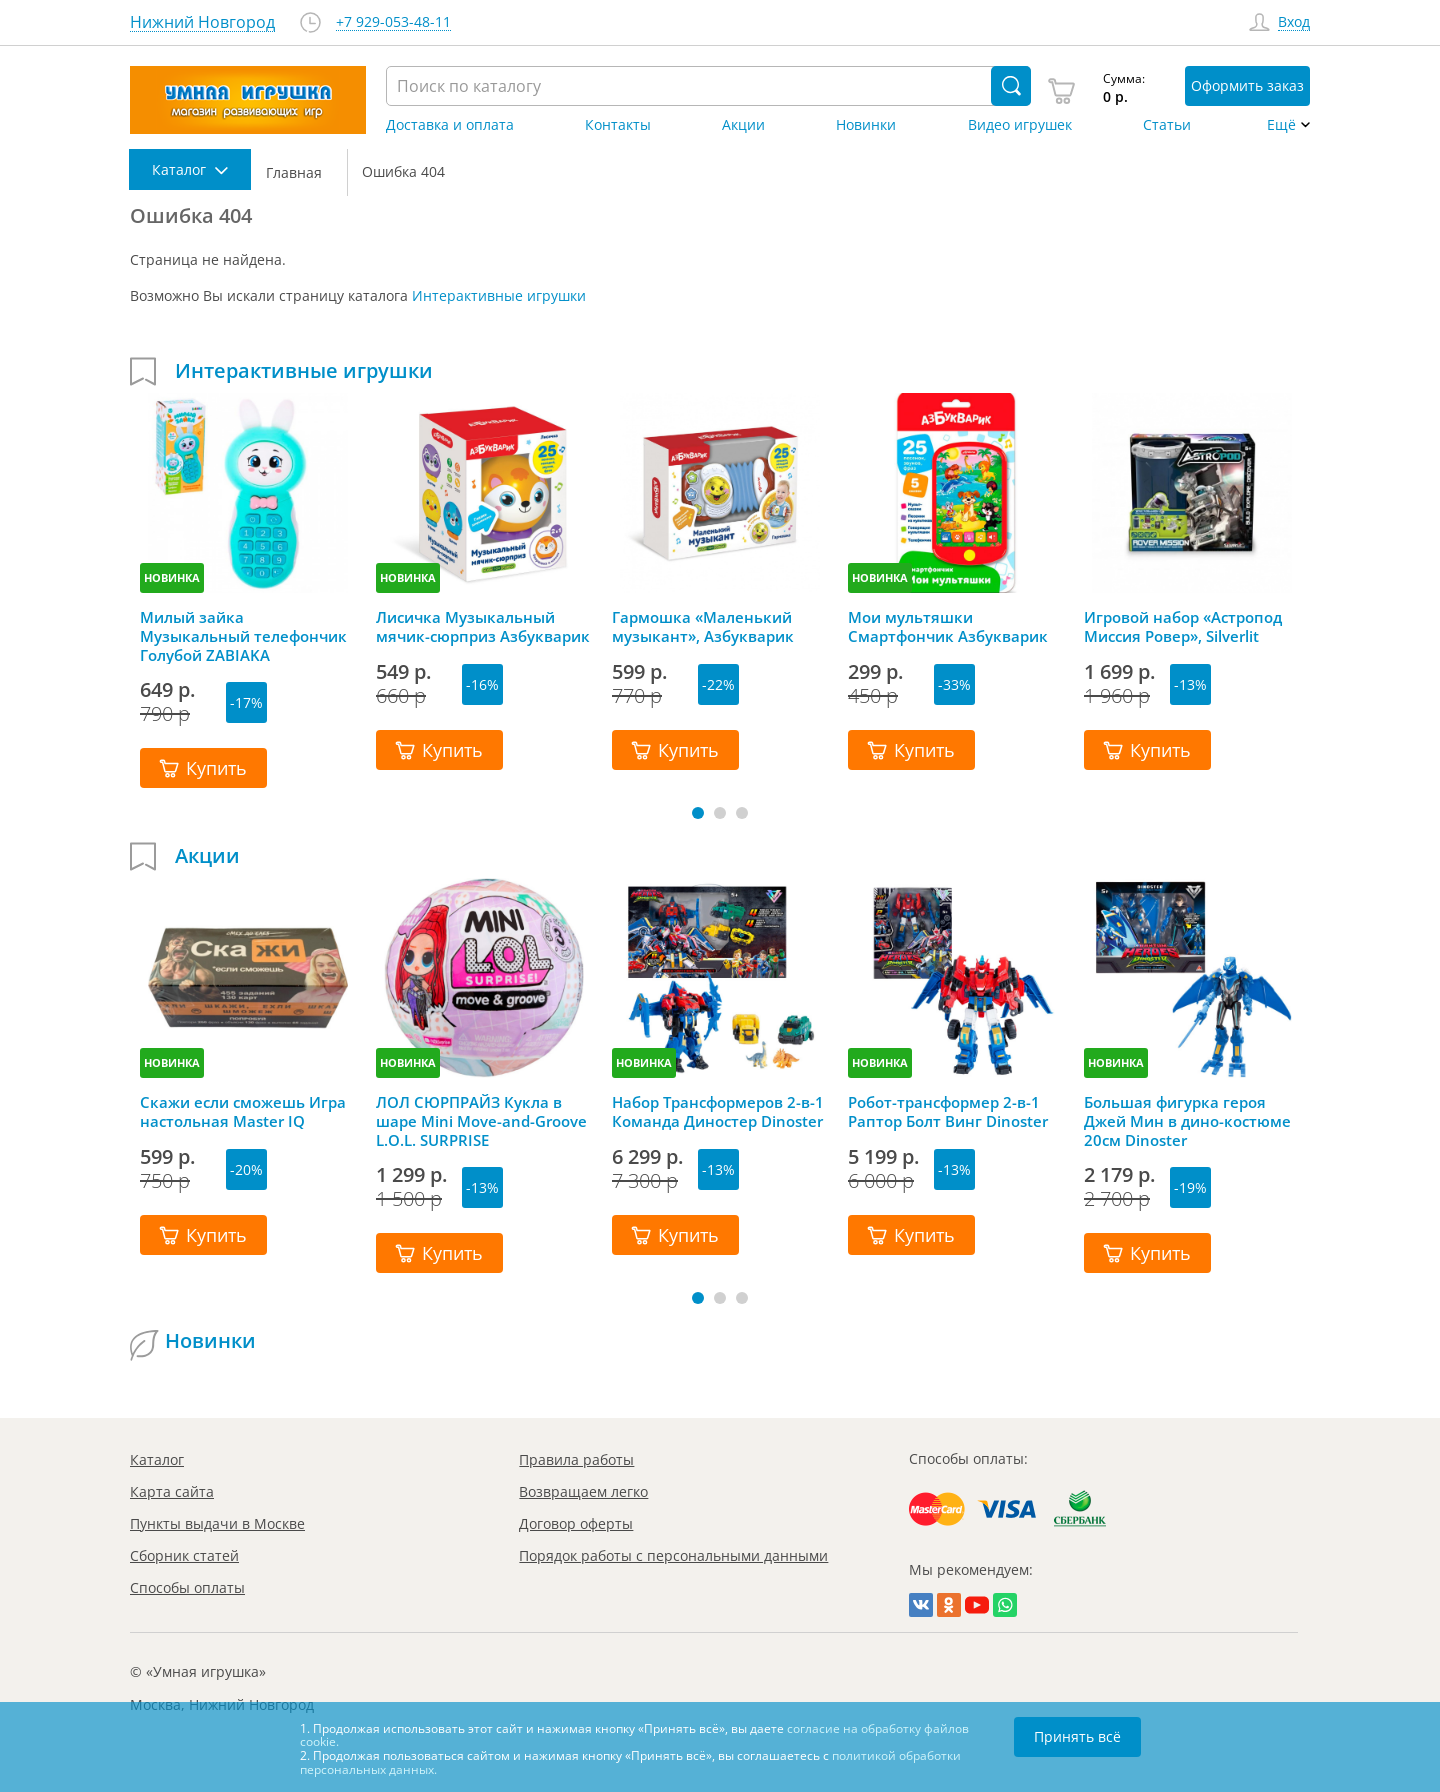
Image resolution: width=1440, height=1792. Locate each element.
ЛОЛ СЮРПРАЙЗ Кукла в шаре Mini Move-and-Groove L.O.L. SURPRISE (481, 1121)
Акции (743, 125)
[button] (698, 813)
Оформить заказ (1247, 85)
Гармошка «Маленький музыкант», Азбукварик (703, 627)
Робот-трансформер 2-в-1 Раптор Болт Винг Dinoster (948, 1112)
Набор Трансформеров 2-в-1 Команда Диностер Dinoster (718, 1112)
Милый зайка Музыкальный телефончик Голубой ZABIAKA (243, 636)
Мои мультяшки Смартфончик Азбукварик (948, 627)
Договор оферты (576, 1523)
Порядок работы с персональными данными (673, 1555)
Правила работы (576, 1459)
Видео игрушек (1020, 125)
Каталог (157, 1459)
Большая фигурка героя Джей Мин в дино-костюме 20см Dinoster (1187, 1121)
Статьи (1167, 125)
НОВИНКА (172, 577)
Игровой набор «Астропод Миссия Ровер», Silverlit (1183, 627)
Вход (1294, 22)
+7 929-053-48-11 (393, 22)
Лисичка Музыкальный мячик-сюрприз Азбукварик (483, 627)
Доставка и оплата (450, 125)
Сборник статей (184, 1555)
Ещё (1281, 125)
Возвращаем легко (583, 1491)
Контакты (618, 125)
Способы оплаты (187, 1587)
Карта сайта (172, 1491)
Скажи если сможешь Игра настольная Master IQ (243, 1112)
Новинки (866, 125)
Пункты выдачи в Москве (217, 1523)
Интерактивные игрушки (499, 295)
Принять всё (1077, 1736)
